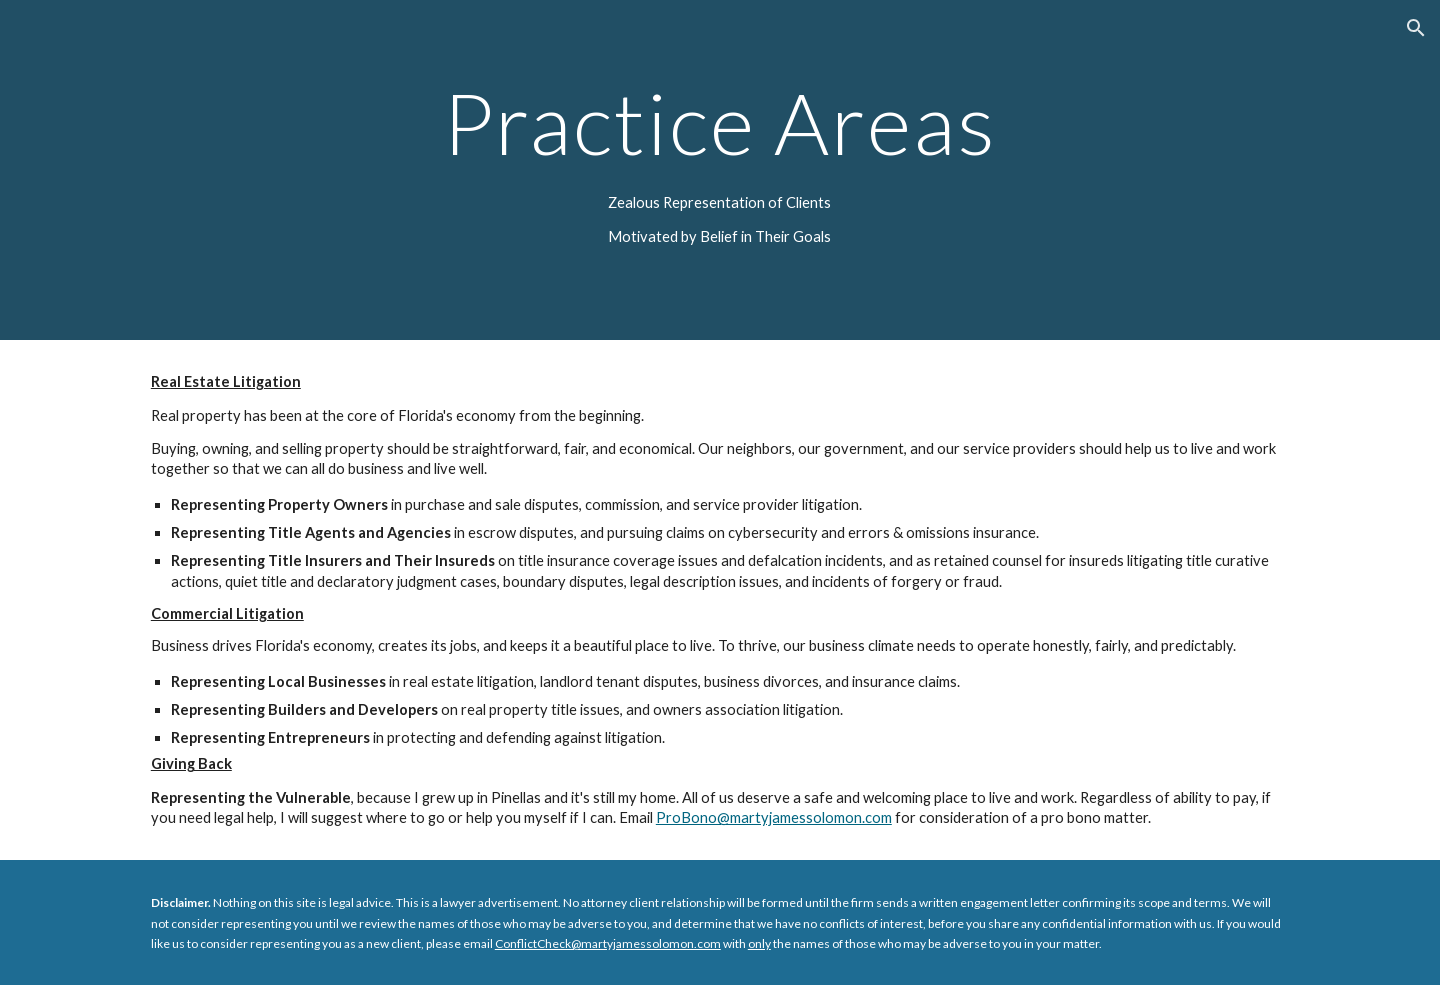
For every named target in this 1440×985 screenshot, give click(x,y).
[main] (720, 122)
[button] (1416, 28)
